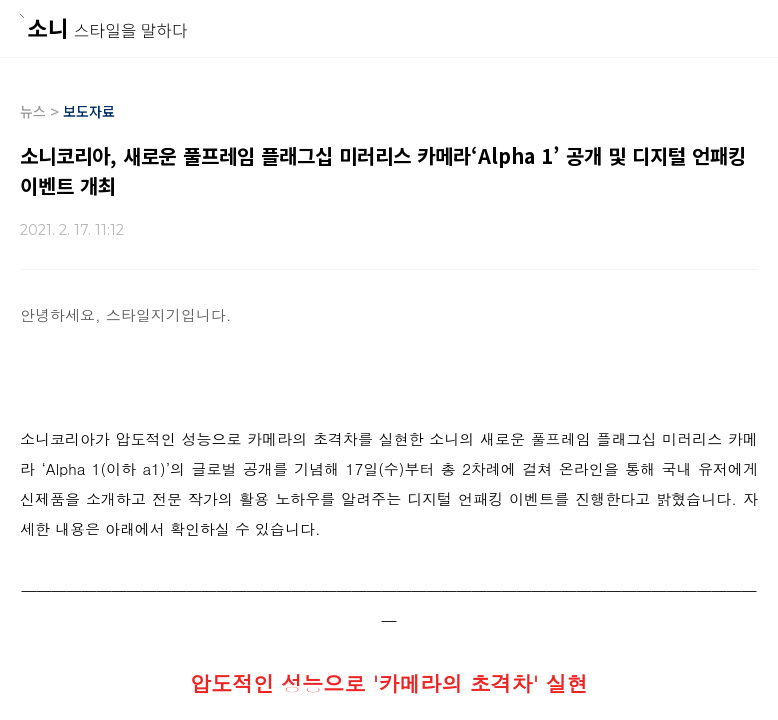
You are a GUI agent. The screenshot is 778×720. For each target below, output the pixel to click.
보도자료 (89, 111)
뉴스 (33, 111)
